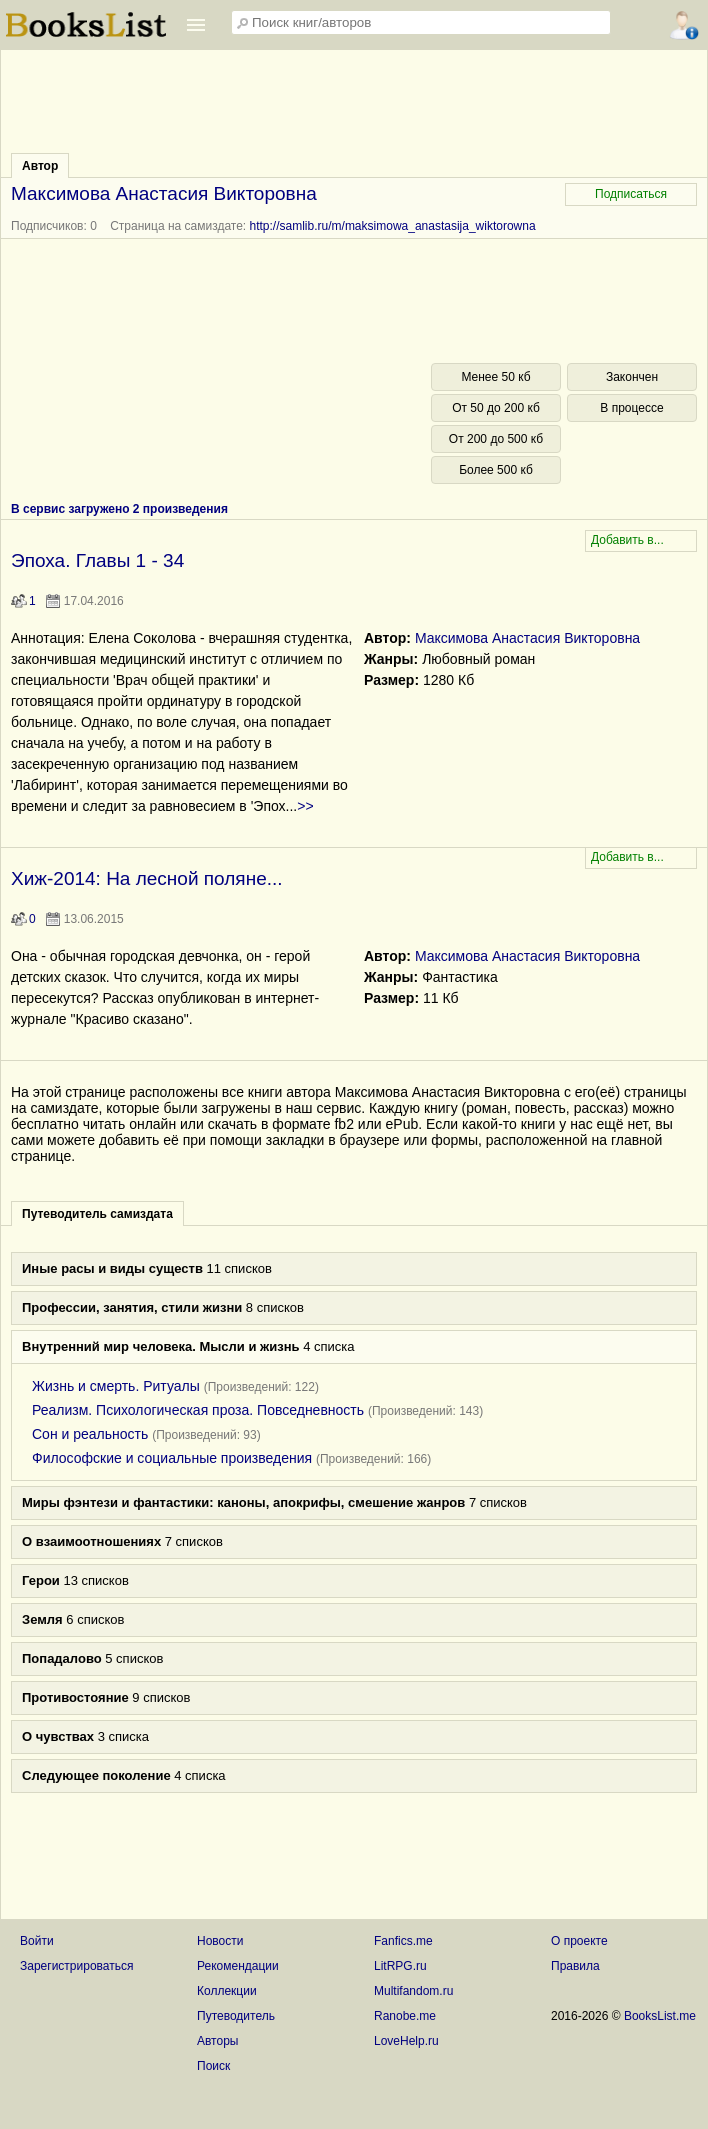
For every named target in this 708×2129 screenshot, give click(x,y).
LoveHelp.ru (406, 2041)
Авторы (217, 2041)
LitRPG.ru (400, 1966)
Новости (220, 1941)
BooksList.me (660, 2016)
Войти (37, 1941)
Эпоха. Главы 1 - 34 (97, 560)
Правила (575, 1966)
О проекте (579, 1941)
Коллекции (227, 1991)
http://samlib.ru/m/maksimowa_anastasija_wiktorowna (393, 226)
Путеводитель (236, 2016)
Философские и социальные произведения (172, 1458)
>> (305, 806)
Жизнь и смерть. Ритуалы (116, 1386)
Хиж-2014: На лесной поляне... (147, 878)
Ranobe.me (405, 2016)
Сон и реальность (90, 1434)
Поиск (213, 2066)
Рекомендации (238, 1966)
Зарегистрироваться (76, 1966)
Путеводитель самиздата (97, 1214)
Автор (40, 166)
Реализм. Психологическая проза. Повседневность (198, 1410)
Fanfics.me (403, 1941)
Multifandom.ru (413, 1991)
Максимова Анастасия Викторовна (527, 638)
